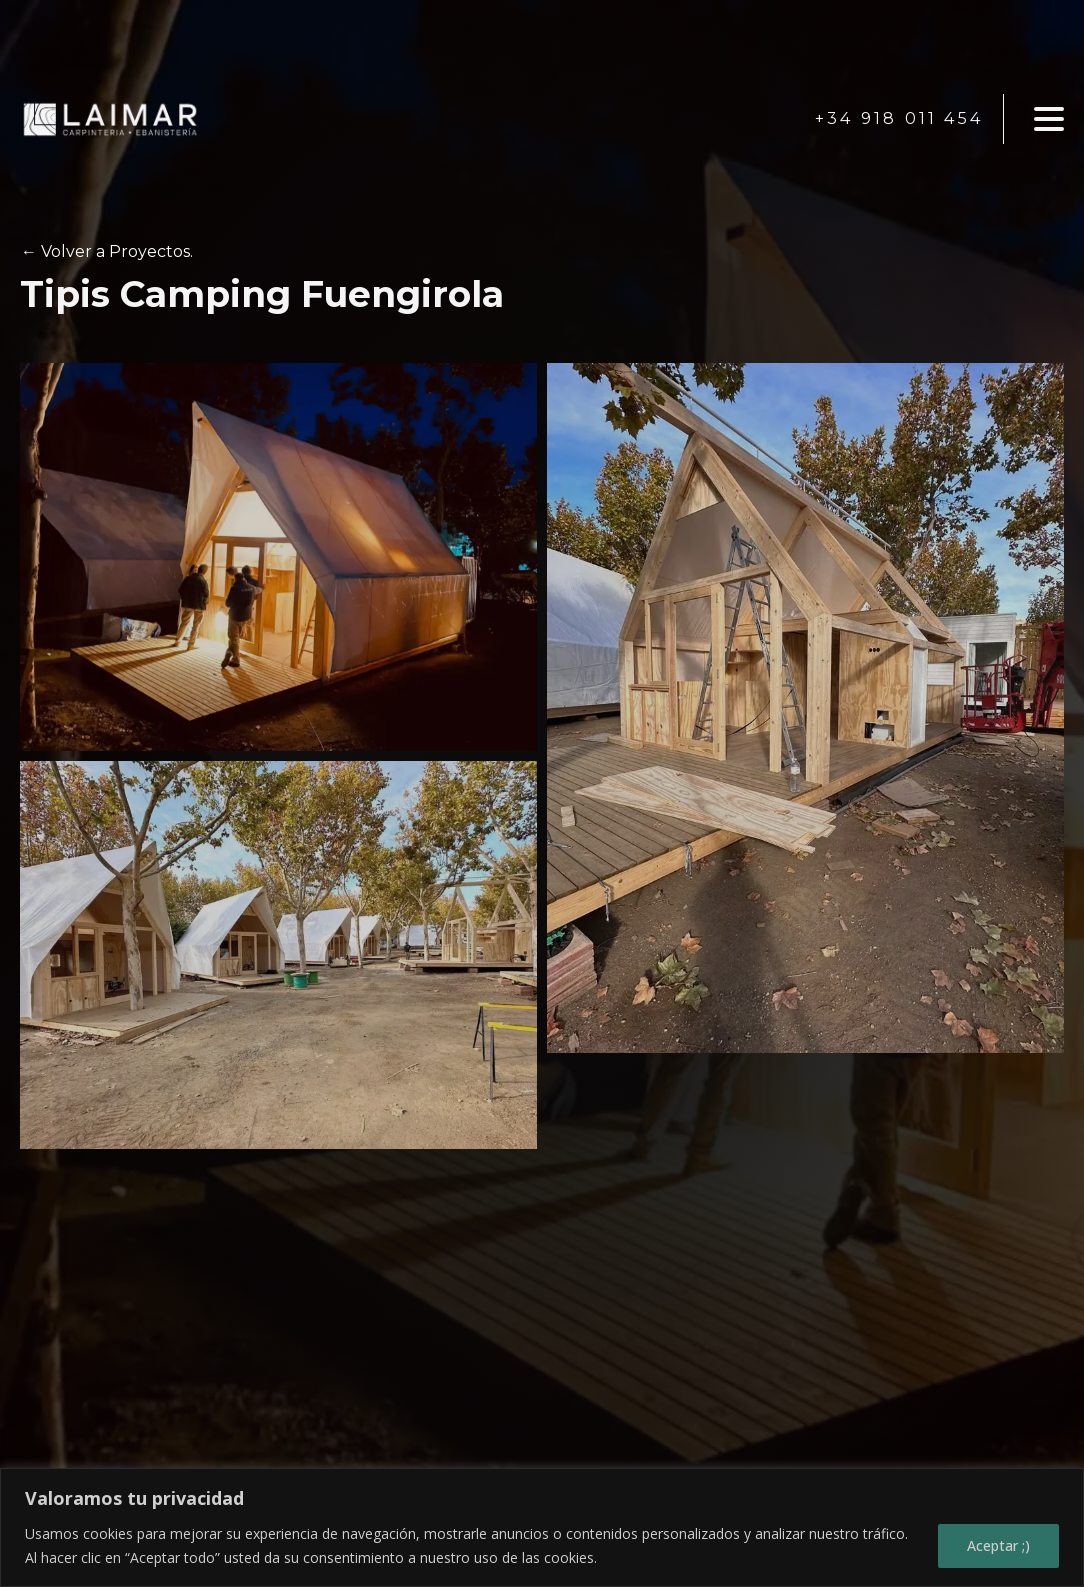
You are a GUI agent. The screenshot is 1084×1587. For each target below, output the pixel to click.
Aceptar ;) (998, 1545)
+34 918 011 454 (899, 118)
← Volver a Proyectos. (107, 251)
